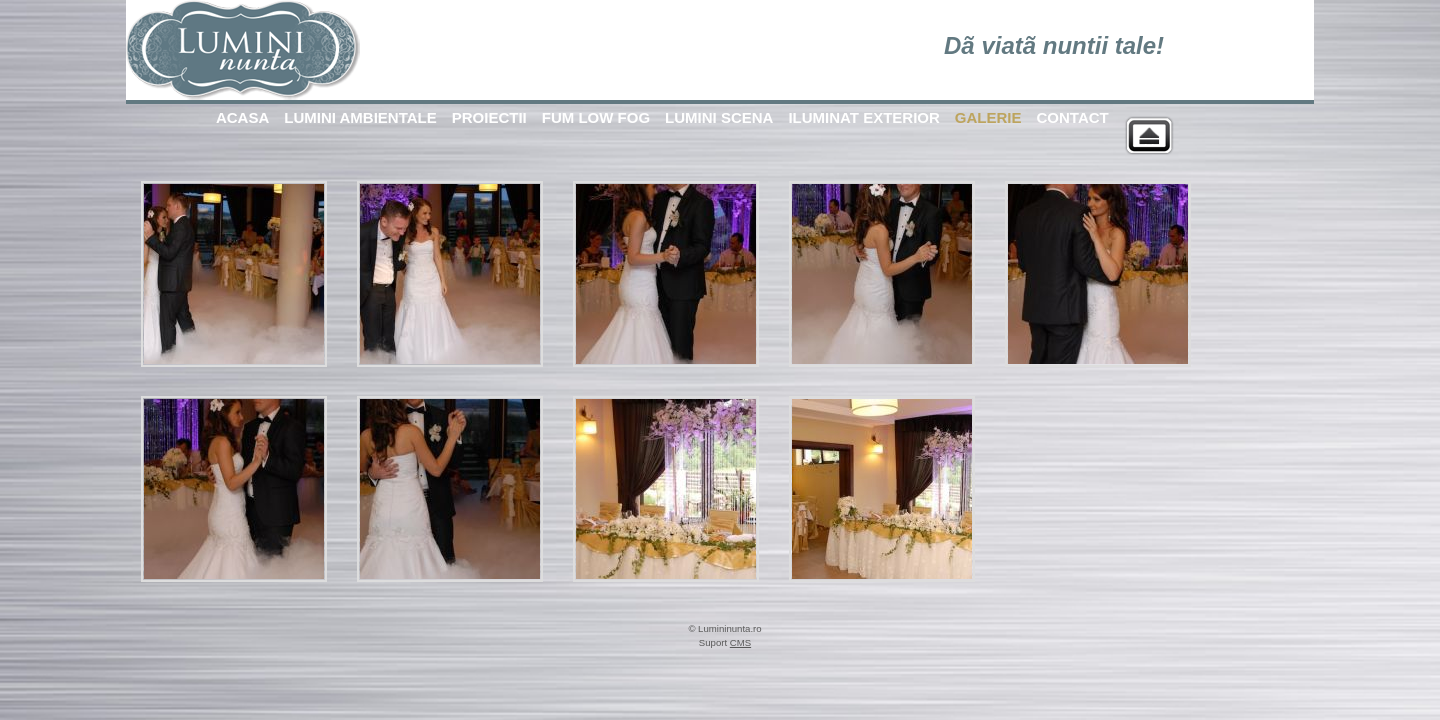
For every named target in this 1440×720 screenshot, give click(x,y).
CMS (740, 642)
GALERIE (988, 117)
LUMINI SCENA (719, 117)
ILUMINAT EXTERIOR (863, 117)
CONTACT (1073, 117)
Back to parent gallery (1149, 135)
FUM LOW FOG (596, 117)
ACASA (242, 117)
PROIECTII (489, 117)
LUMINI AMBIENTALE (360, 117)
